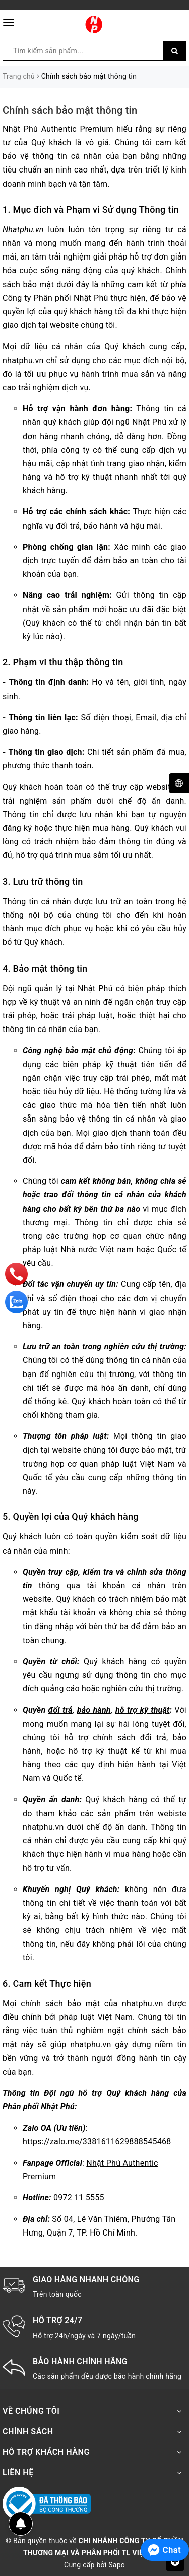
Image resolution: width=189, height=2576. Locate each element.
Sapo (116, 2565)
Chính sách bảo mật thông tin (70, 110)
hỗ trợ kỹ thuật (142, 1710)
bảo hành (94, 1710)
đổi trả (60, 1710)
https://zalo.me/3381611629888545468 (97, 2141)
